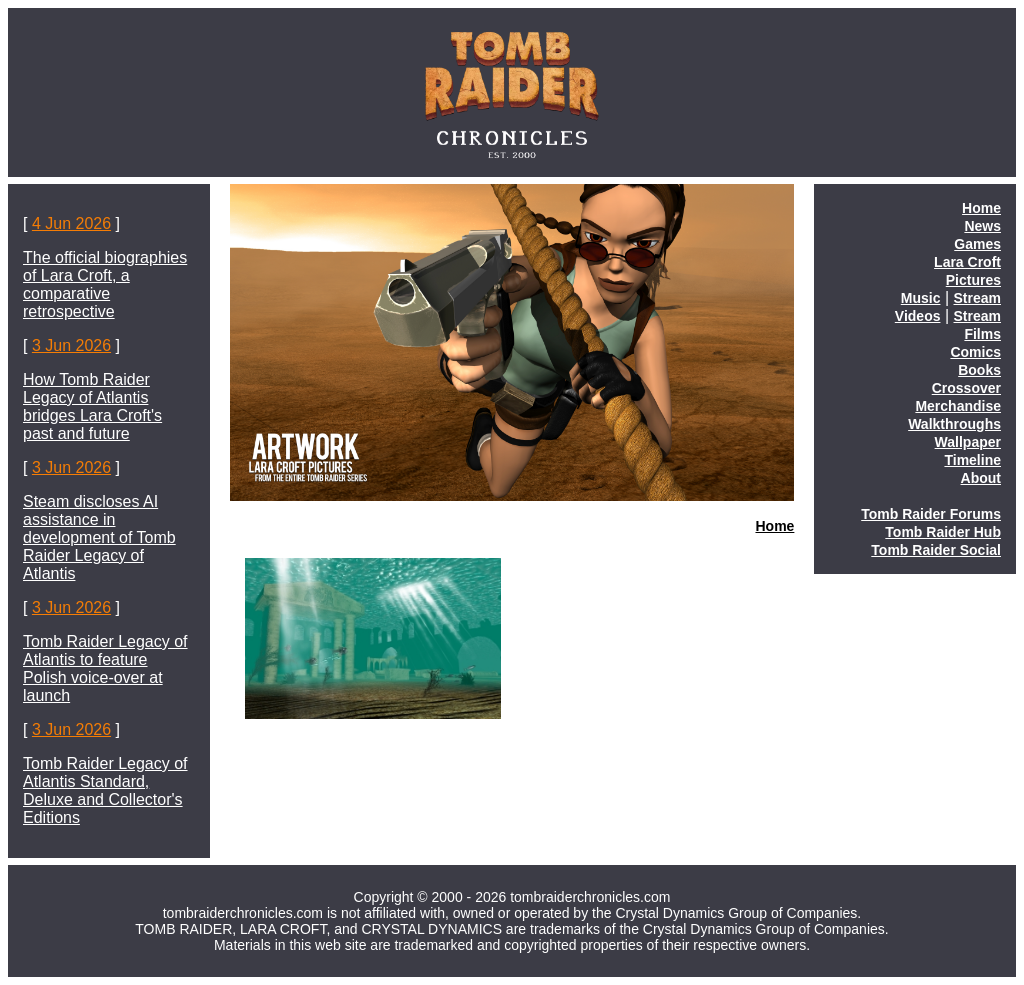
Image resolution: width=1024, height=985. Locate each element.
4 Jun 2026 (71, 223)
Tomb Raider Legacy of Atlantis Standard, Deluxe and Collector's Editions (105, 790)
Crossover (966, 388)
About (981, 478)
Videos (918, 316)
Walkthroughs (954, 424)
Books (979, 370)
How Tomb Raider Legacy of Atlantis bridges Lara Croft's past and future (92, 406)
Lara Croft (967, 262)
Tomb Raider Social (936, 550)
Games (977, 244)
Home (774, 526)
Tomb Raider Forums (931, 514)
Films (982, 334)
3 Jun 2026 (71, 345)
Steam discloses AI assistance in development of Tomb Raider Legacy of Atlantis (99, 537)
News (982, 226)
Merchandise (958, 406)
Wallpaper (968, 442)
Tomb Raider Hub (943, 532)
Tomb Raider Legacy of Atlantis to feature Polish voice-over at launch (105, 668)
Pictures (973, 280)
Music (921, 298)
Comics (975, 352)
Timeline (972, 460)
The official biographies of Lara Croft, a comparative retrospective (105, 284)
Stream (977, 298)
